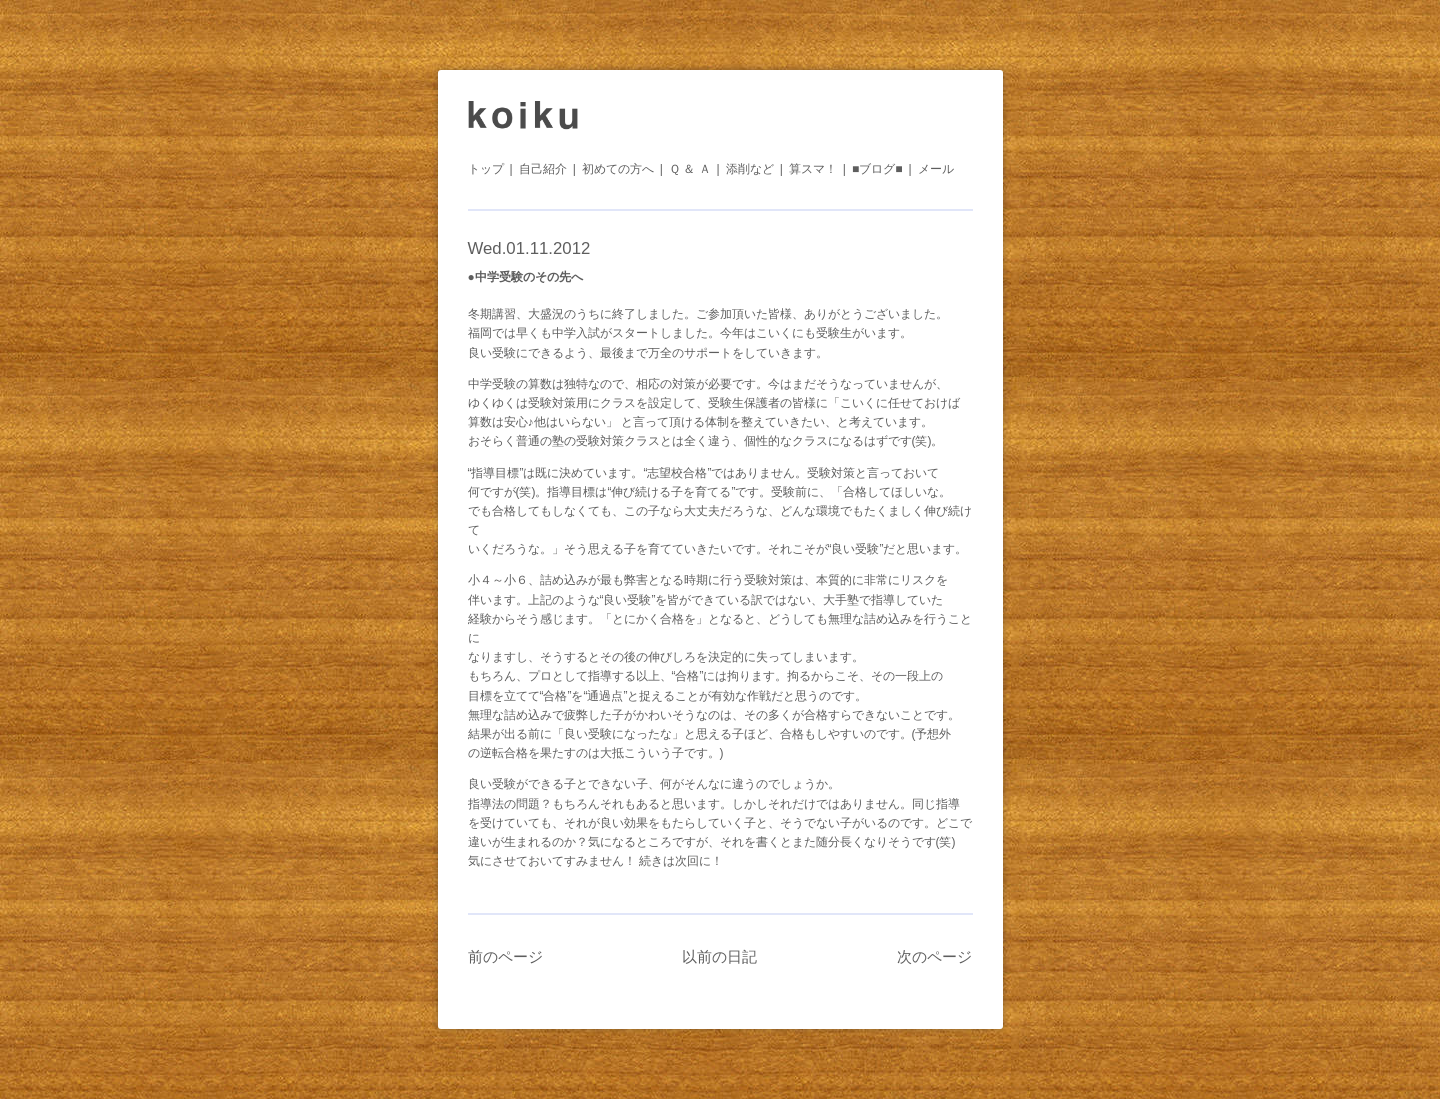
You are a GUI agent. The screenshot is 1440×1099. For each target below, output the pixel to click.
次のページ (934, 956)
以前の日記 (719, 956)
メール (936, 169)
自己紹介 (543, 169)
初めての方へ (618, 169)
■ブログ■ (877, 169)
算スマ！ (813, 169)
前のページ (505, 956)
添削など (750, 169)
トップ (486, 169)
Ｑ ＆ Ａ (690, 169)
